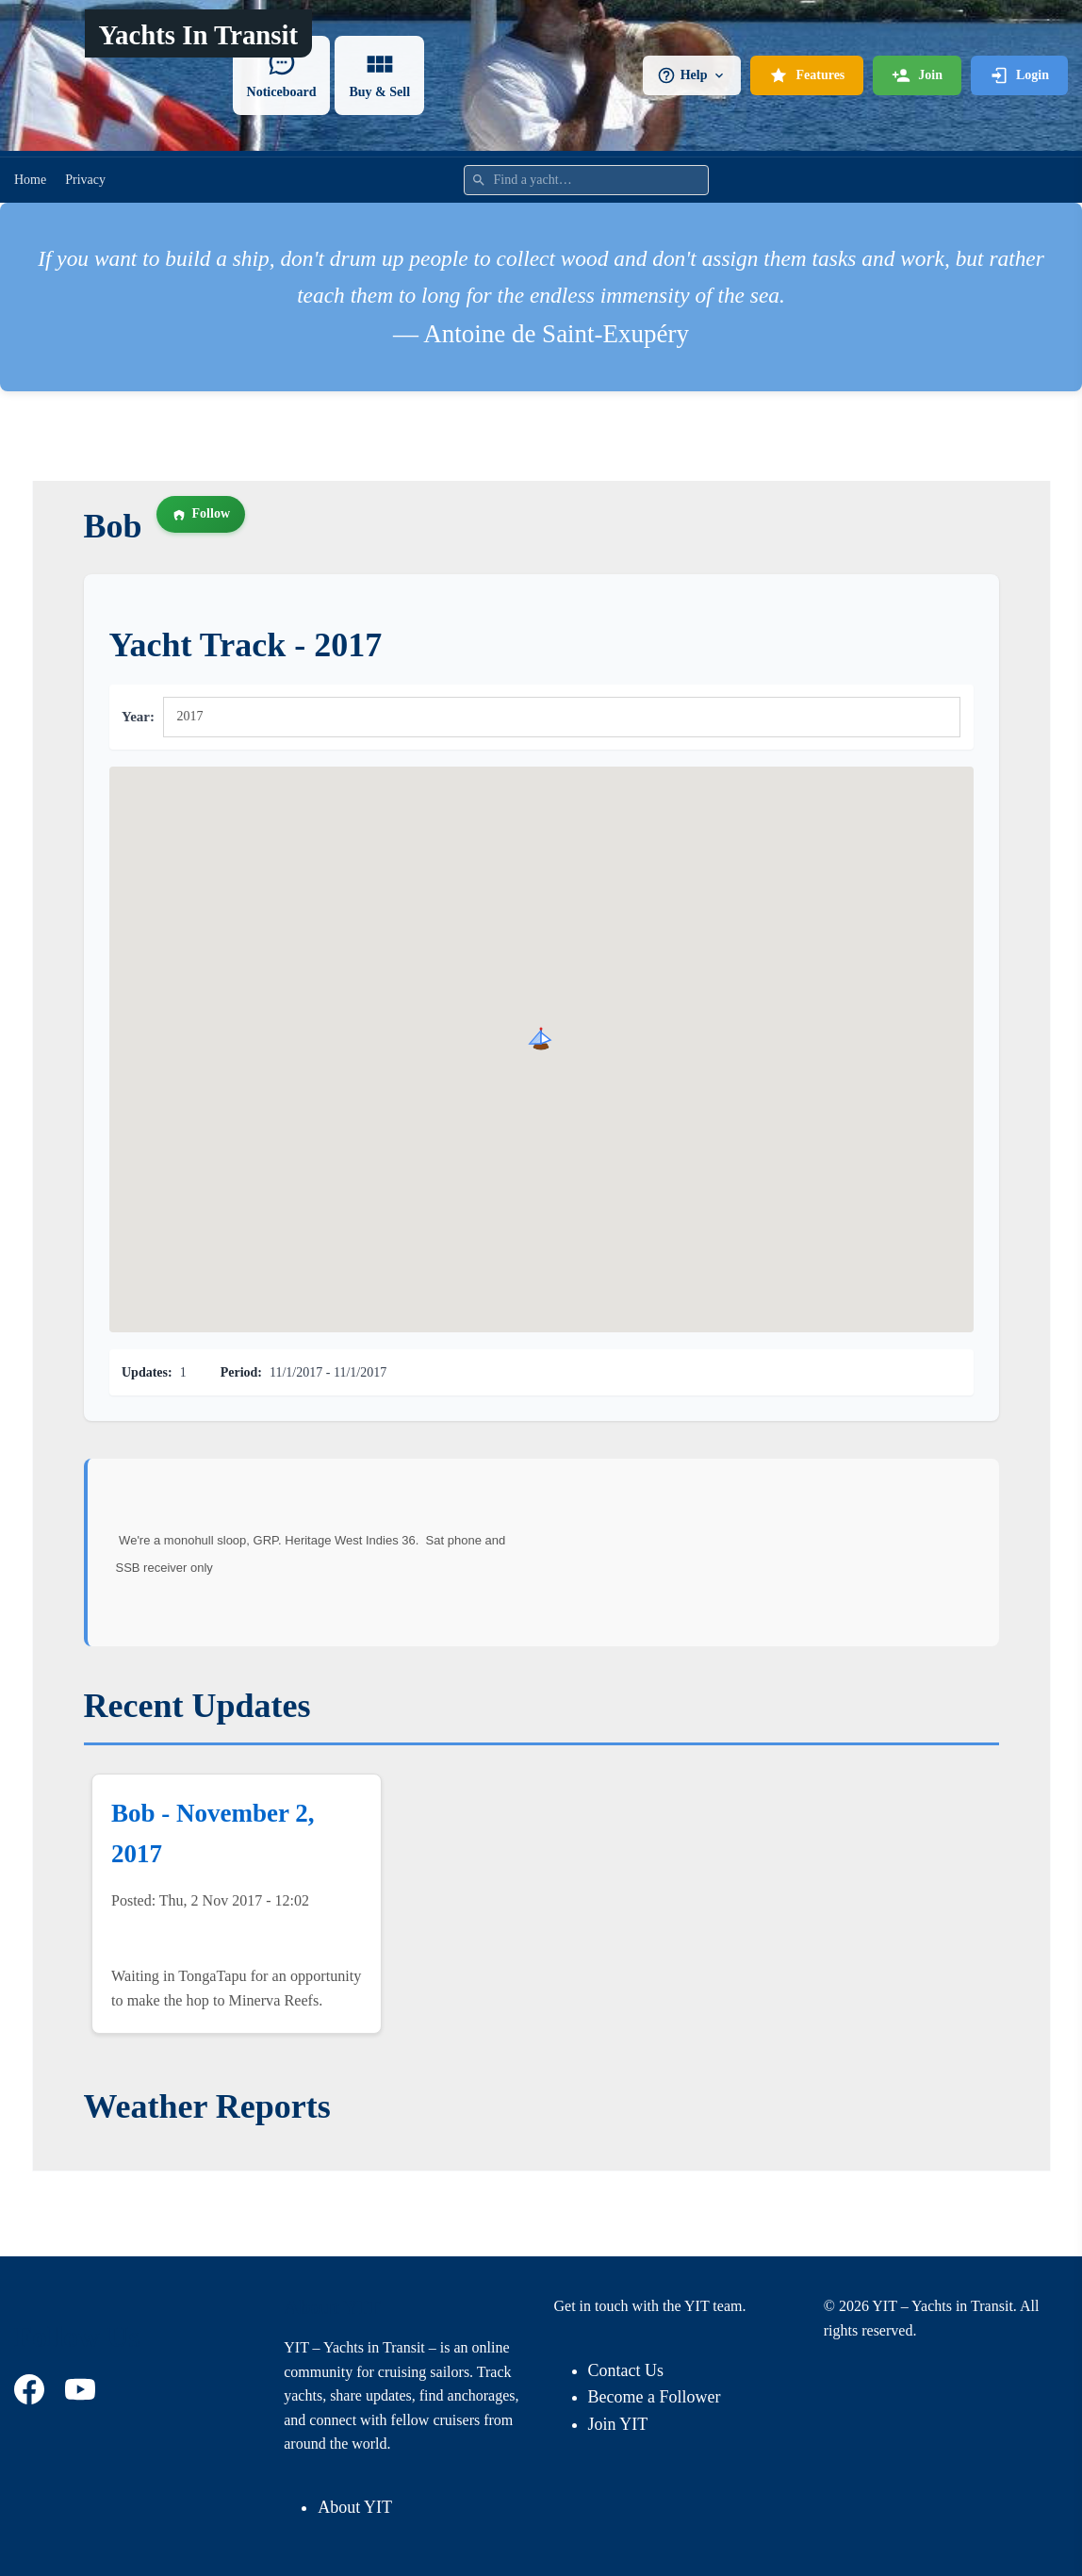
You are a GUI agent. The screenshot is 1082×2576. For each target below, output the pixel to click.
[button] (541, 1038)
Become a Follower (654, 2396)
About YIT (355, 2507)
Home (30, 180)
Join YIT (618, 2424)
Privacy (85, 180)
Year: (138, 716)
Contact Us (626, 2370)
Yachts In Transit (198, 35)
